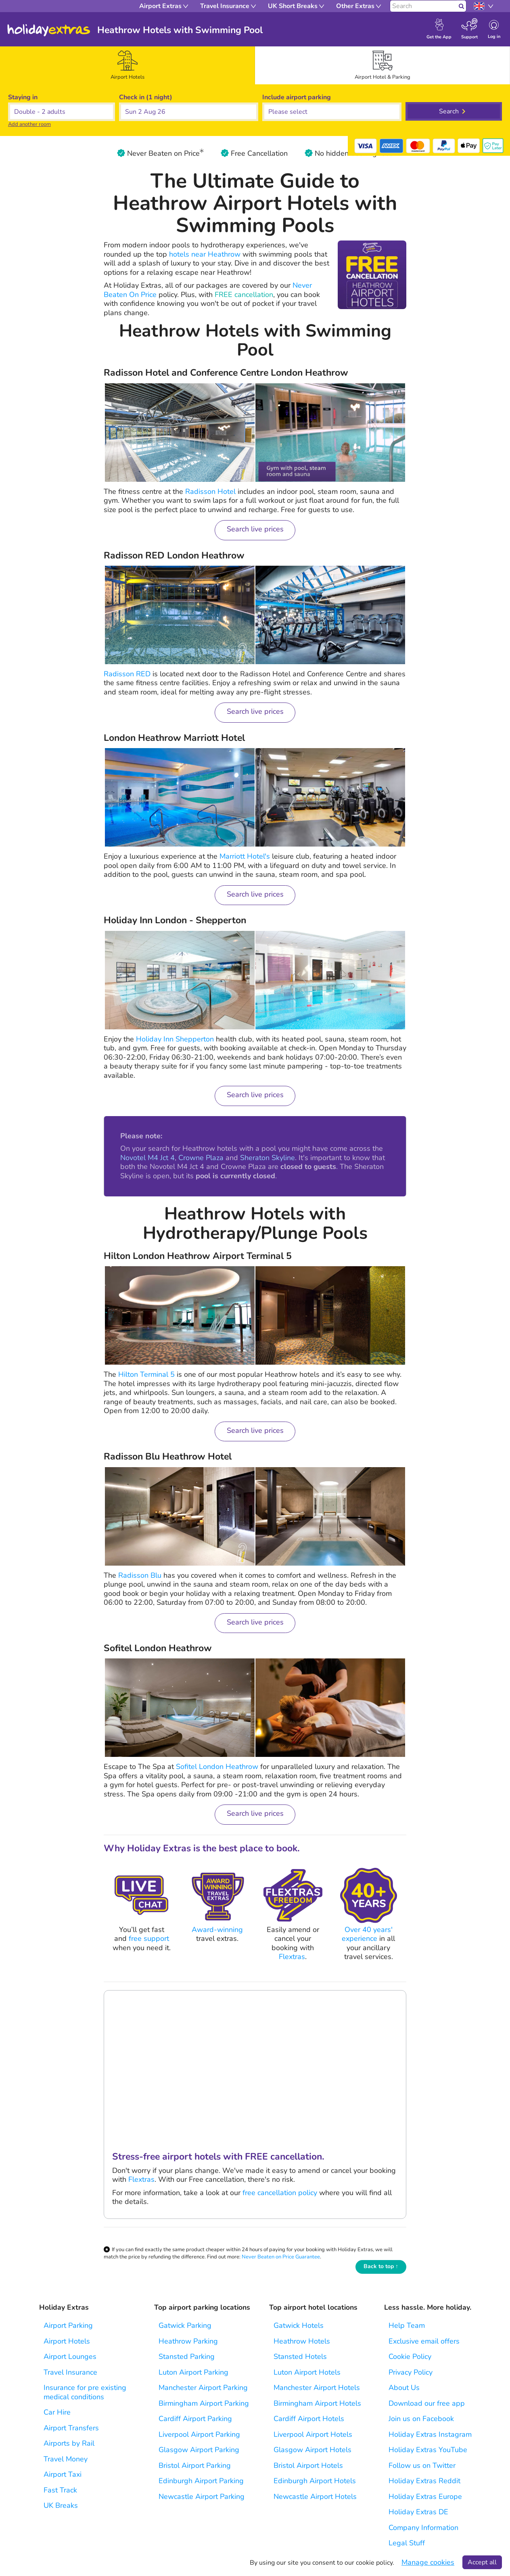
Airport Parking (68, 2325)
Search (449, 111)
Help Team (407, 2325)
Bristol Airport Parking (195, 2465)
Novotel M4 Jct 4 (147, 1158)
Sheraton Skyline (267, 1158)
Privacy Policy (411, 2372)
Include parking (296, 97)
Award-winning (217, 1929)
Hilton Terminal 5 (146, 1374)
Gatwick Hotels (299, 2325)
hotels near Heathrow (204, 254)
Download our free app (427, 2403)
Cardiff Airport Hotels (309, 2418)
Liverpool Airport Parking (199, 2434)
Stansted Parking (187, 2356)
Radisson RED (127, 674)
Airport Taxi (63, 2474)
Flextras (292, 1956)
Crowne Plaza (201, 1158)
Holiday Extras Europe (425, 2496)
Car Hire (57, 2412)
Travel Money (66, 2459)
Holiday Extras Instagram (430, 2434)
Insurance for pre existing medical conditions (85, 2392)
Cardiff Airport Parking (195, 2418)
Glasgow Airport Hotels (312, 2450)
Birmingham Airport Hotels (317, 2403)
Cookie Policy (410, 2356)
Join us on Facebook (421, 2418)
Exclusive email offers (424, 2341)
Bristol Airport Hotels (308, 2465)
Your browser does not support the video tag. (255, 2066)
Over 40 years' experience (367, 1934)
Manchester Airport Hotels (317, 2387)
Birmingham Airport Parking (204, 2403)
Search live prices (255, 529)
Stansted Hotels (300, 2356)
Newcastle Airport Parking (202, 2496)
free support (149, 1938)
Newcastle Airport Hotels (315, 2496)
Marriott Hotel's (244, 856)
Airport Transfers (71, 2428)
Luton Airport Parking (193, 2372)
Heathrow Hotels (302, 2341)
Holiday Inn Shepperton (175, 1039)
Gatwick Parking (185, 2325)
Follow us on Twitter (422, 2465)
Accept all (482, 2562)
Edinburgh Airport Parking (201, 2481)
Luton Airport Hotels (307, 2372)
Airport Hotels (67, 2341)
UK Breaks (61, 2505)
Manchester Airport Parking (203, 2387)
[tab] (127, 65)
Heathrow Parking (188, 2341)
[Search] (423, 6)
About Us (404, 2387)
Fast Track (60, 2490)
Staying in (23, 97)
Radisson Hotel (210, 491)
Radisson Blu (139, 1575)
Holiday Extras (49, 30)
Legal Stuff (407, 2543)
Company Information (423, 2527)
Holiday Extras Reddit (424, 2481)
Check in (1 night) (145, 97)
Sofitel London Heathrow (217, 1766)
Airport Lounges (70, 2356)
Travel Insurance (70, 2372)
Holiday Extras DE (418, 2512)
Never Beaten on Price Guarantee (281, 2256)
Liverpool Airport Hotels (313, 2434)
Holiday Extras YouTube (428, 2450)
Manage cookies (427, 2562)
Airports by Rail (69, 2443)
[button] (188, 111)
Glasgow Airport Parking (199, 2450)
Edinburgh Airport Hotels (315, 2481)
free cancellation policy (280, 2193)
